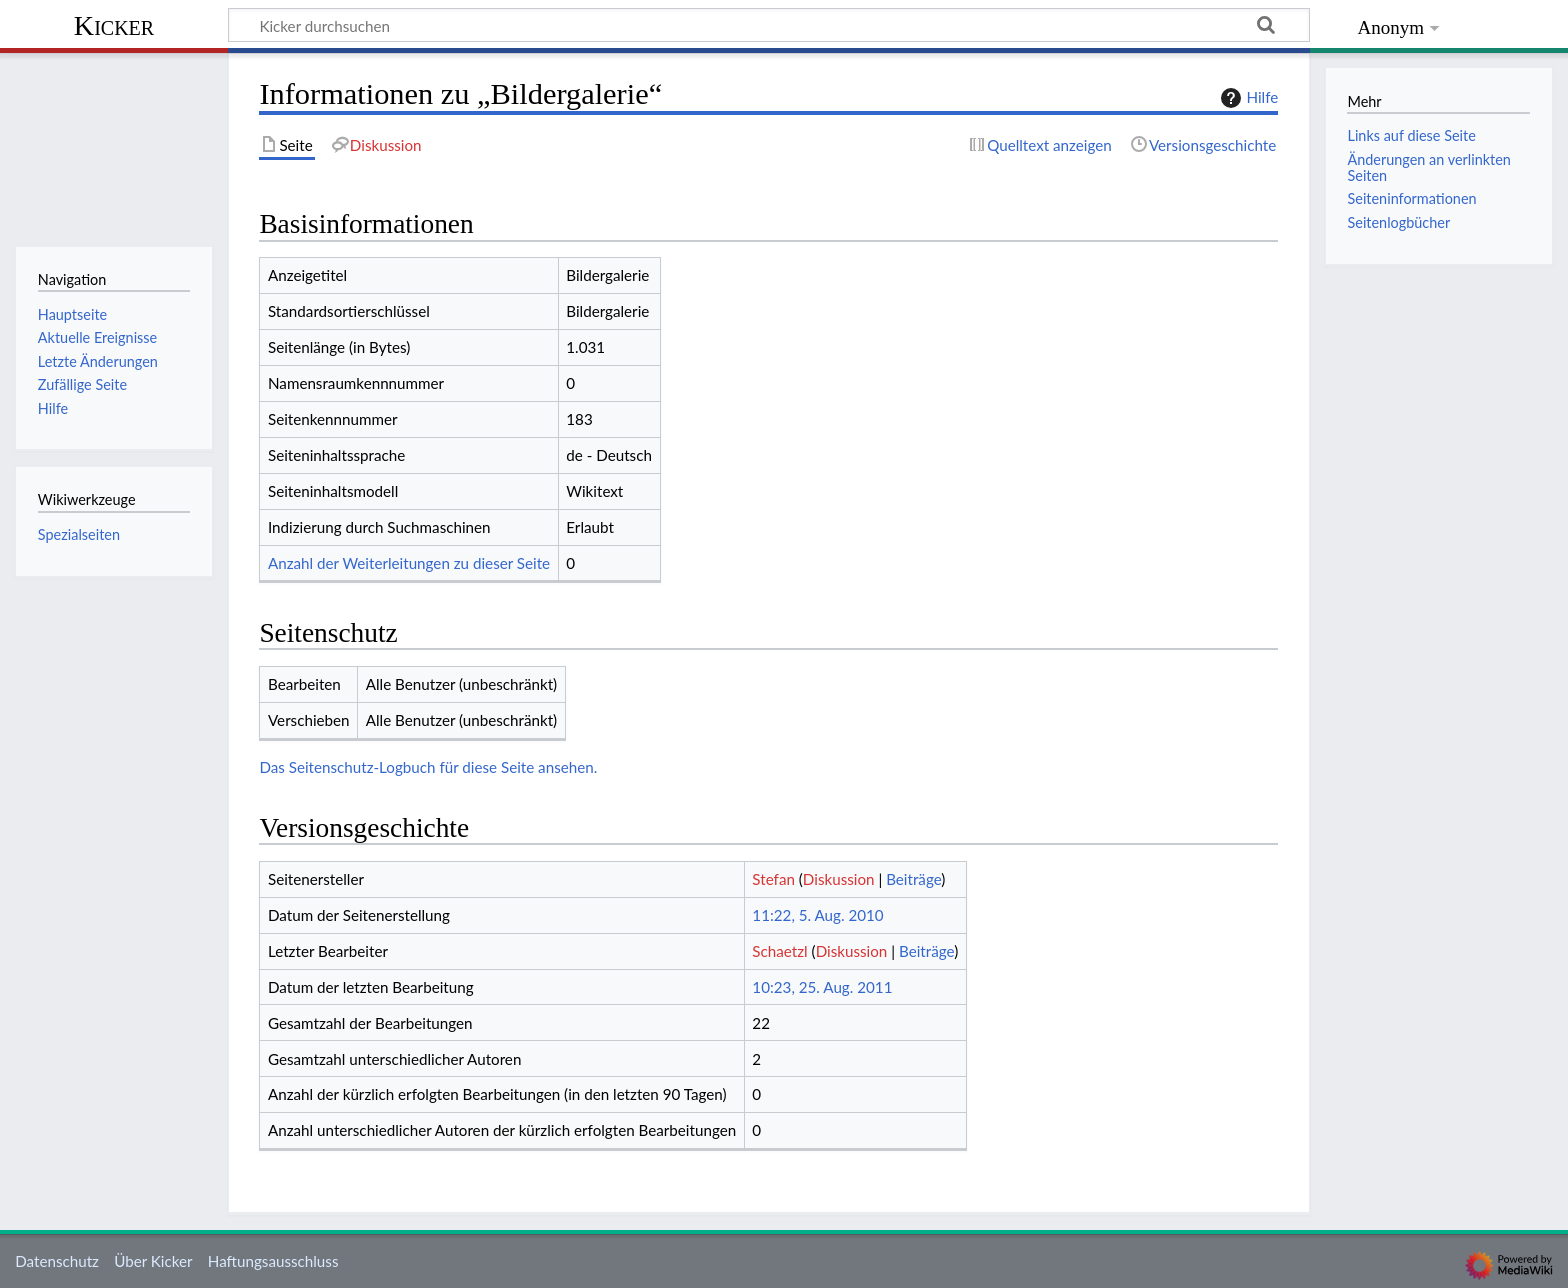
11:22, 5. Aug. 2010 (817, 915)
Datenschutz (57, 1261)
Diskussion (839, 879)
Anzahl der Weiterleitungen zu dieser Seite (409, 563)
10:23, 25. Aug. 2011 (822, 987)
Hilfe (1247, 98)
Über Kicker (153, 1261)
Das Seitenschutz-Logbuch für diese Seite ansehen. (428, 767)
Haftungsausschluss (273, 1261)
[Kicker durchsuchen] (769, 25)
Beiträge (913, 879)
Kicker (114, 25)
